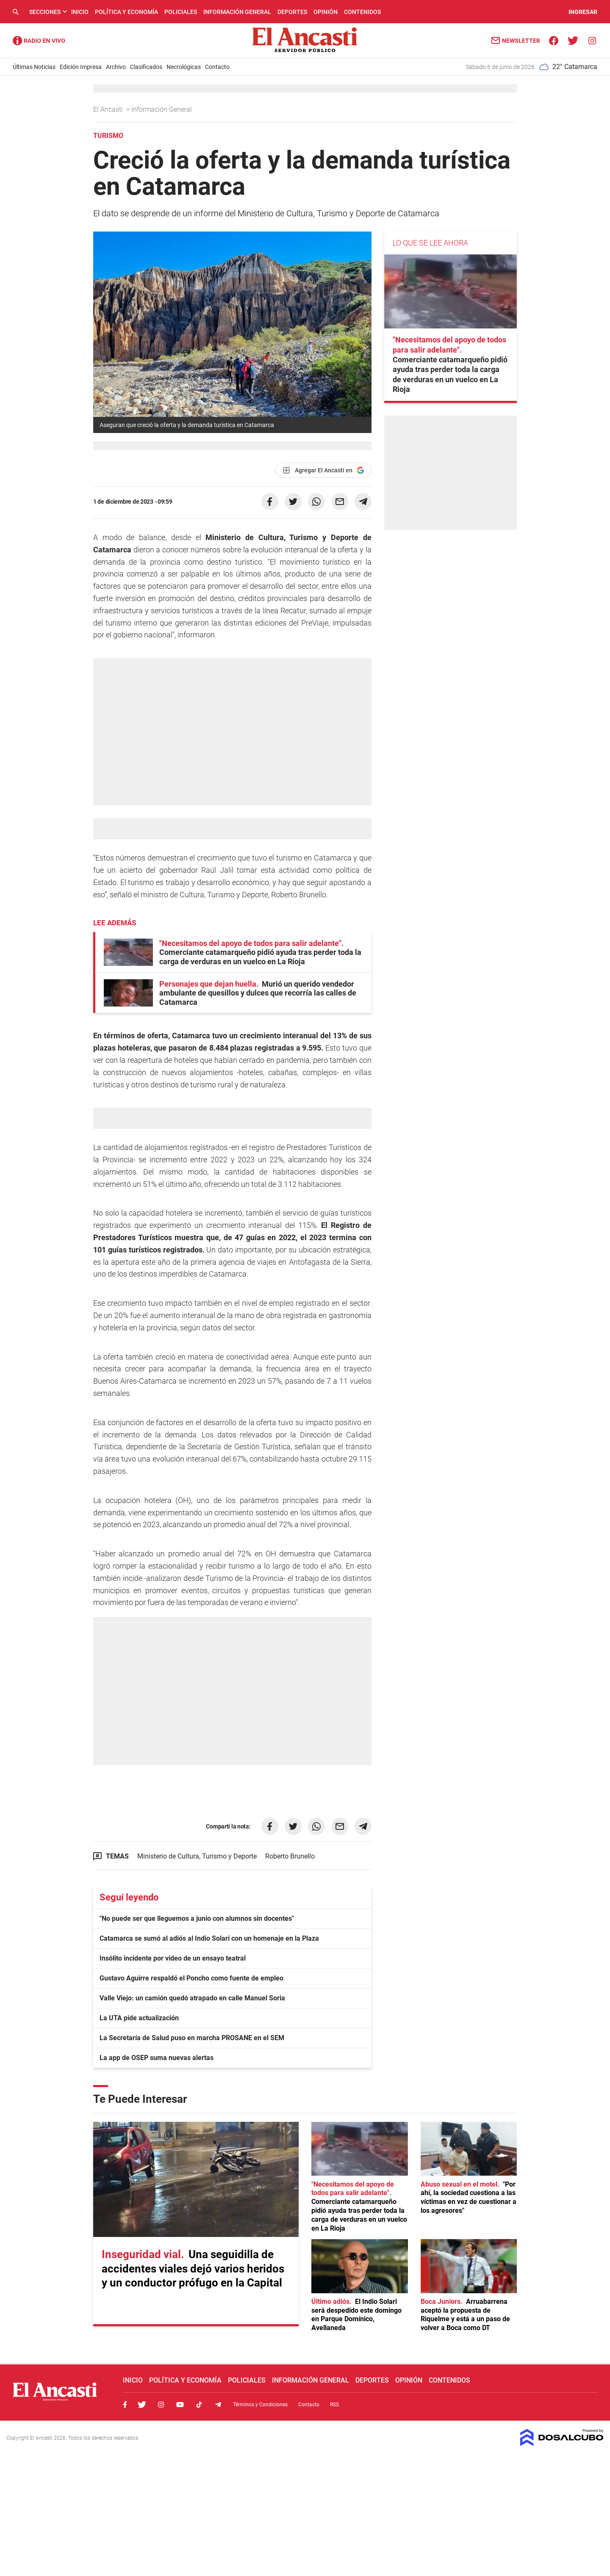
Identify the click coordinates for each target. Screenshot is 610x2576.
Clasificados (146, 66)
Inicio (80, 11)
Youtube (180, 2404)
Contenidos (362, 11)
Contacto (217, 66)
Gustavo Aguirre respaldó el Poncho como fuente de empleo (191, 1978)
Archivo (116, 66)
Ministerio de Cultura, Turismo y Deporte (197, 1856)
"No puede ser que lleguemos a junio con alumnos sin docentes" (197, 1918)
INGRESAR (582, 12)
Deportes (292, 11)
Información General (237, 11)
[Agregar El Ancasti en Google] (323, 470)
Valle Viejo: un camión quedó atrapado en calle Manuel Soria (192, 1998)
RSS (334, 2405)
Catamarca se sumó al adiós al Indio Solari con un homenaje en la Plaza (209, 1938)
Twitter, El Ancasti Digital (142, 2404)
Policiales (180, 11)
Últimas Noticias (34, 66)
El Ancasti (109, 109)
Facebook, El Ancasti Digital (125, 2404)
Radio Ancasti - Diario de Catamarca (39, 40)
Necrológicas (183, 66)
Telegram (218, 2404)
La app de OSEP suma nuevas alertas (157, 2058)
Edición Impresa (81, 66)
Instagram (161, 2404)
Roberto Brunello (290, 1856)
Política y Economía (126, 11)
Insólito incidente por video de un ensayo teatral (173, 1958)
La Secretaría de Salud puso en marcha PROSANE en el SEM (192, 2038)
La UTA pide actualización (139, 2018)
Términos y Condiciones (260, 2405)
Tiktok (199, 2404)
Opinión (325, 11)
